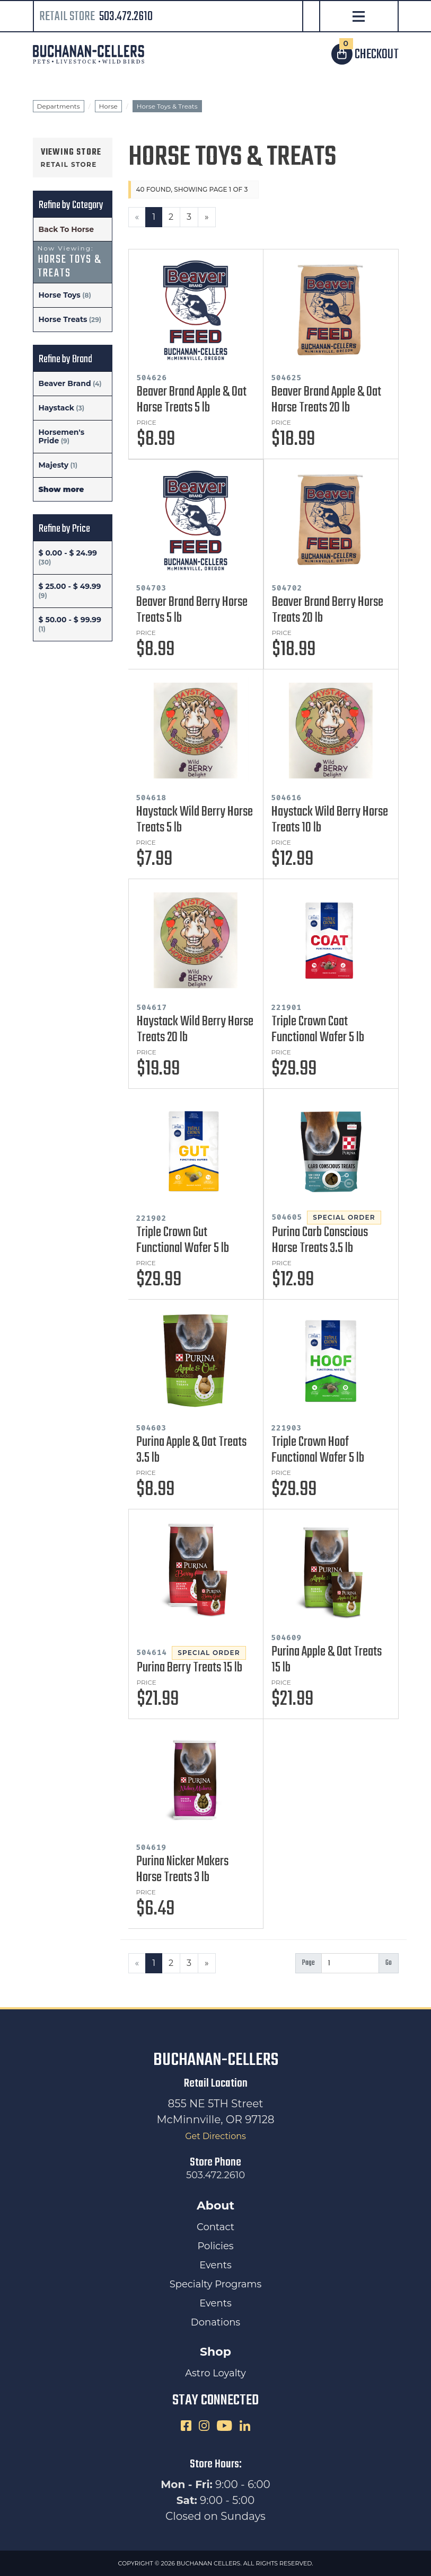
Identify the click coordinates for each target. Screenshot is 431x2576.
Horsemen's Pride (62, 436)
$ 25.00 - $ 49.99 (70, 586)
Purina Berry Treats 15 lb (189, 1667)
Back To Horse (66, 229)
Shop (215, 2352)
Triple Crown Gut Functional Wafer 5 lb (182, 1240)
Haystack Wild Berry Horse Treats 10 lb (329, 819)
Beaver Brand (65, 383)
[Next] (207, 217)
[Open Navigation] (358, 17)
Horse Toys (60, 295)
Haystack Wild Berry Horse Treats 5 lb (194, 819)
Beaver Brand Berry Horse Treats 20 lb (327, 610)
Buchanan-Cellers (215, 2060)
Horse (108, 106)
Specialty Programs (216, 2284)
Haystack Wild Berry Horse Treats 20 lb (195, 1029)
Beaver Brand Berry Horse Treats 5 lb (192, 610)
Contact (215, 2227)
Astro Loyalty (215, 2373)
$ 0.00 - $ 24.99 (68, 553)
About (215, 2205)
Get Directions (215, 2136)
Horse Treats (63, 319)
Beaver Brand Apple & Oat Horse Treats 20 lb (326, 399)
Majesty (54, 465)
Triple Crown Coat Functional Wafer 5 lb (317, 1029)
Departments (58, 106)
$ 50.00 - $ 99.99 (70, 619)
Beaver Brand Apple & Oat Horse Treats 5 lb (192, 399)
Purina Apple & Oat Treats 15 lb (326, 1659)
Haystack (56, 408)
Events (215, 2265)
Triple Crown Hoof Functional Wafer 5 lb (317, 1450)
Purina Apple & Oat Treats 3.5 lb (191, 1450)
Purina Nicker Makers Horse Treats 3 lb (182, 1869)
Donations (215, 2322)
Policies (215, 2246)
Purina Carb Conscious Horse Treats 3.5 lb (320, 1240)
